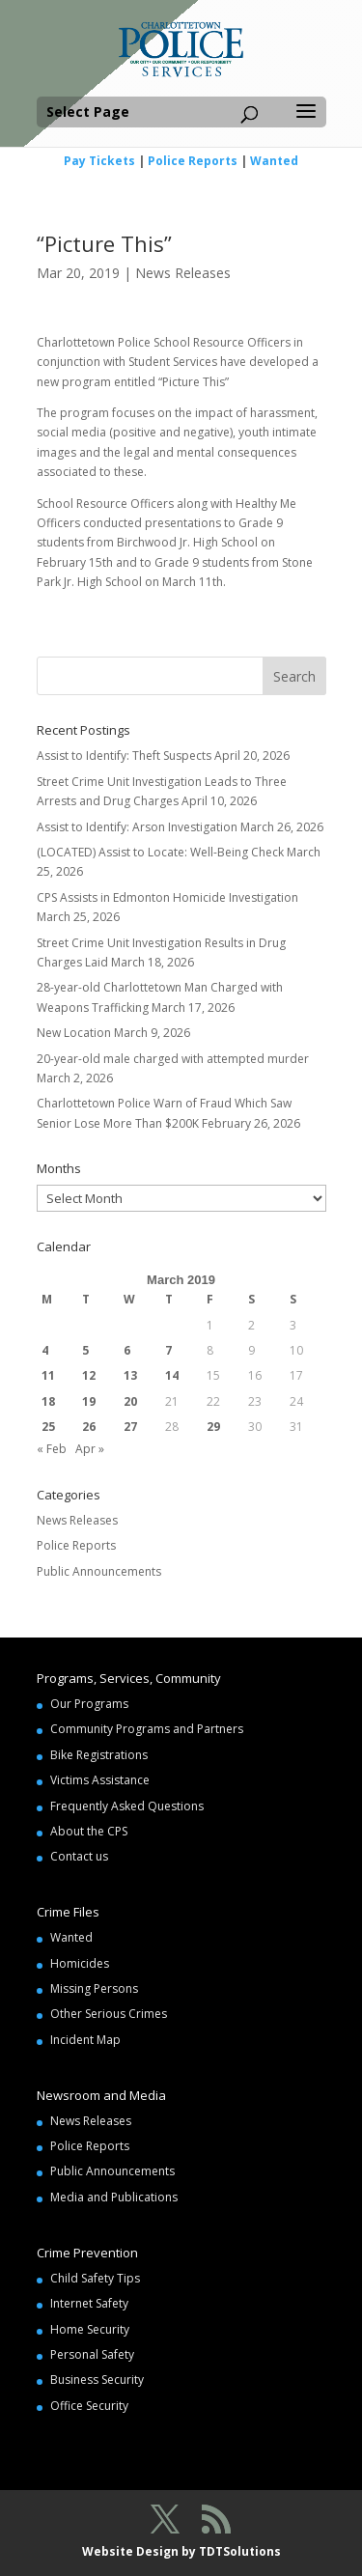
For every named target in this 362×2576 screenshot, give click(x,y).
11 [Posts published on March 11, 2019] (48, 1375)
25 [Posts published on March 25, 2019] (48, 1426)
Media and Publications (114, 2197)
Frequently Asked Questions (127, 1806)
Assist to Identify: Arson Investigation (137, 827)
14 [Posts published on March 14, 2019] (172, 1375)
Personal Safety (92, 2354)
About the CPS (88, 1831)
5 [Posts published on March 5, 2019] (85, 1350)
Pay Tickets (99, 161)
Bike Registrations (99, 1755)
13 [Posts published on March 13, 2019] (130, 1375)
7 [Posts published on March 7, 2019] (168, 1350)
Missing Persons (94, 1988)
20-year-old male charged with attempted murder (173, 1058)
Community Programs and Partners (146, 1729)
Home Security (89, 2329)
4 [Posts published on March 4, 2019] (45, 1350)
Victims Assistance (100, 1780)
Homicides (79, 1963)
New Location (74, 1032)
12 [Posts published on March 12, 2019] (89, 1375)
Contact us (79, 1856)
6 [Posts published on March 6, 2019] (127, 1350)
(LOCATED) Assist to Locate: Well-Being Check (160, 852)
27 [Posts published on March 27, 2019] (130, 1426)
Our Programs (89, 1703)
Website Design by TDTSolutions (181, 2551)
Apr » (89, 1449)
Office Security (89, 2405)
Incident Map (85, 2039)
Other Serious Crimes (108, 2013)
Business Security (97, 2379)
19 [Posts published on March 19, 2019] (89, 1401)
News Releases (183, 273)
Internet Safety (89, 2303)
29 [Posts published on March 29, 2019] (213, 1426)
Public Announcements (99, 1571)
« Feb (52, 1449)
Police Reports (192, 161)
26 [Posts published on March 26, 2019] (89, 1426)
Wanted (274, 161)
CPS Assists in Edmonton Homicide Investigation (167, 897)
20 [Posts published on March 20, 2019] (130, 1401)
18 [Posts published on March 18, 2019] (48, 1401)
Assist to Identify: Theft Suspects (124, 755)
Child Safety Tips (95, 2278)
